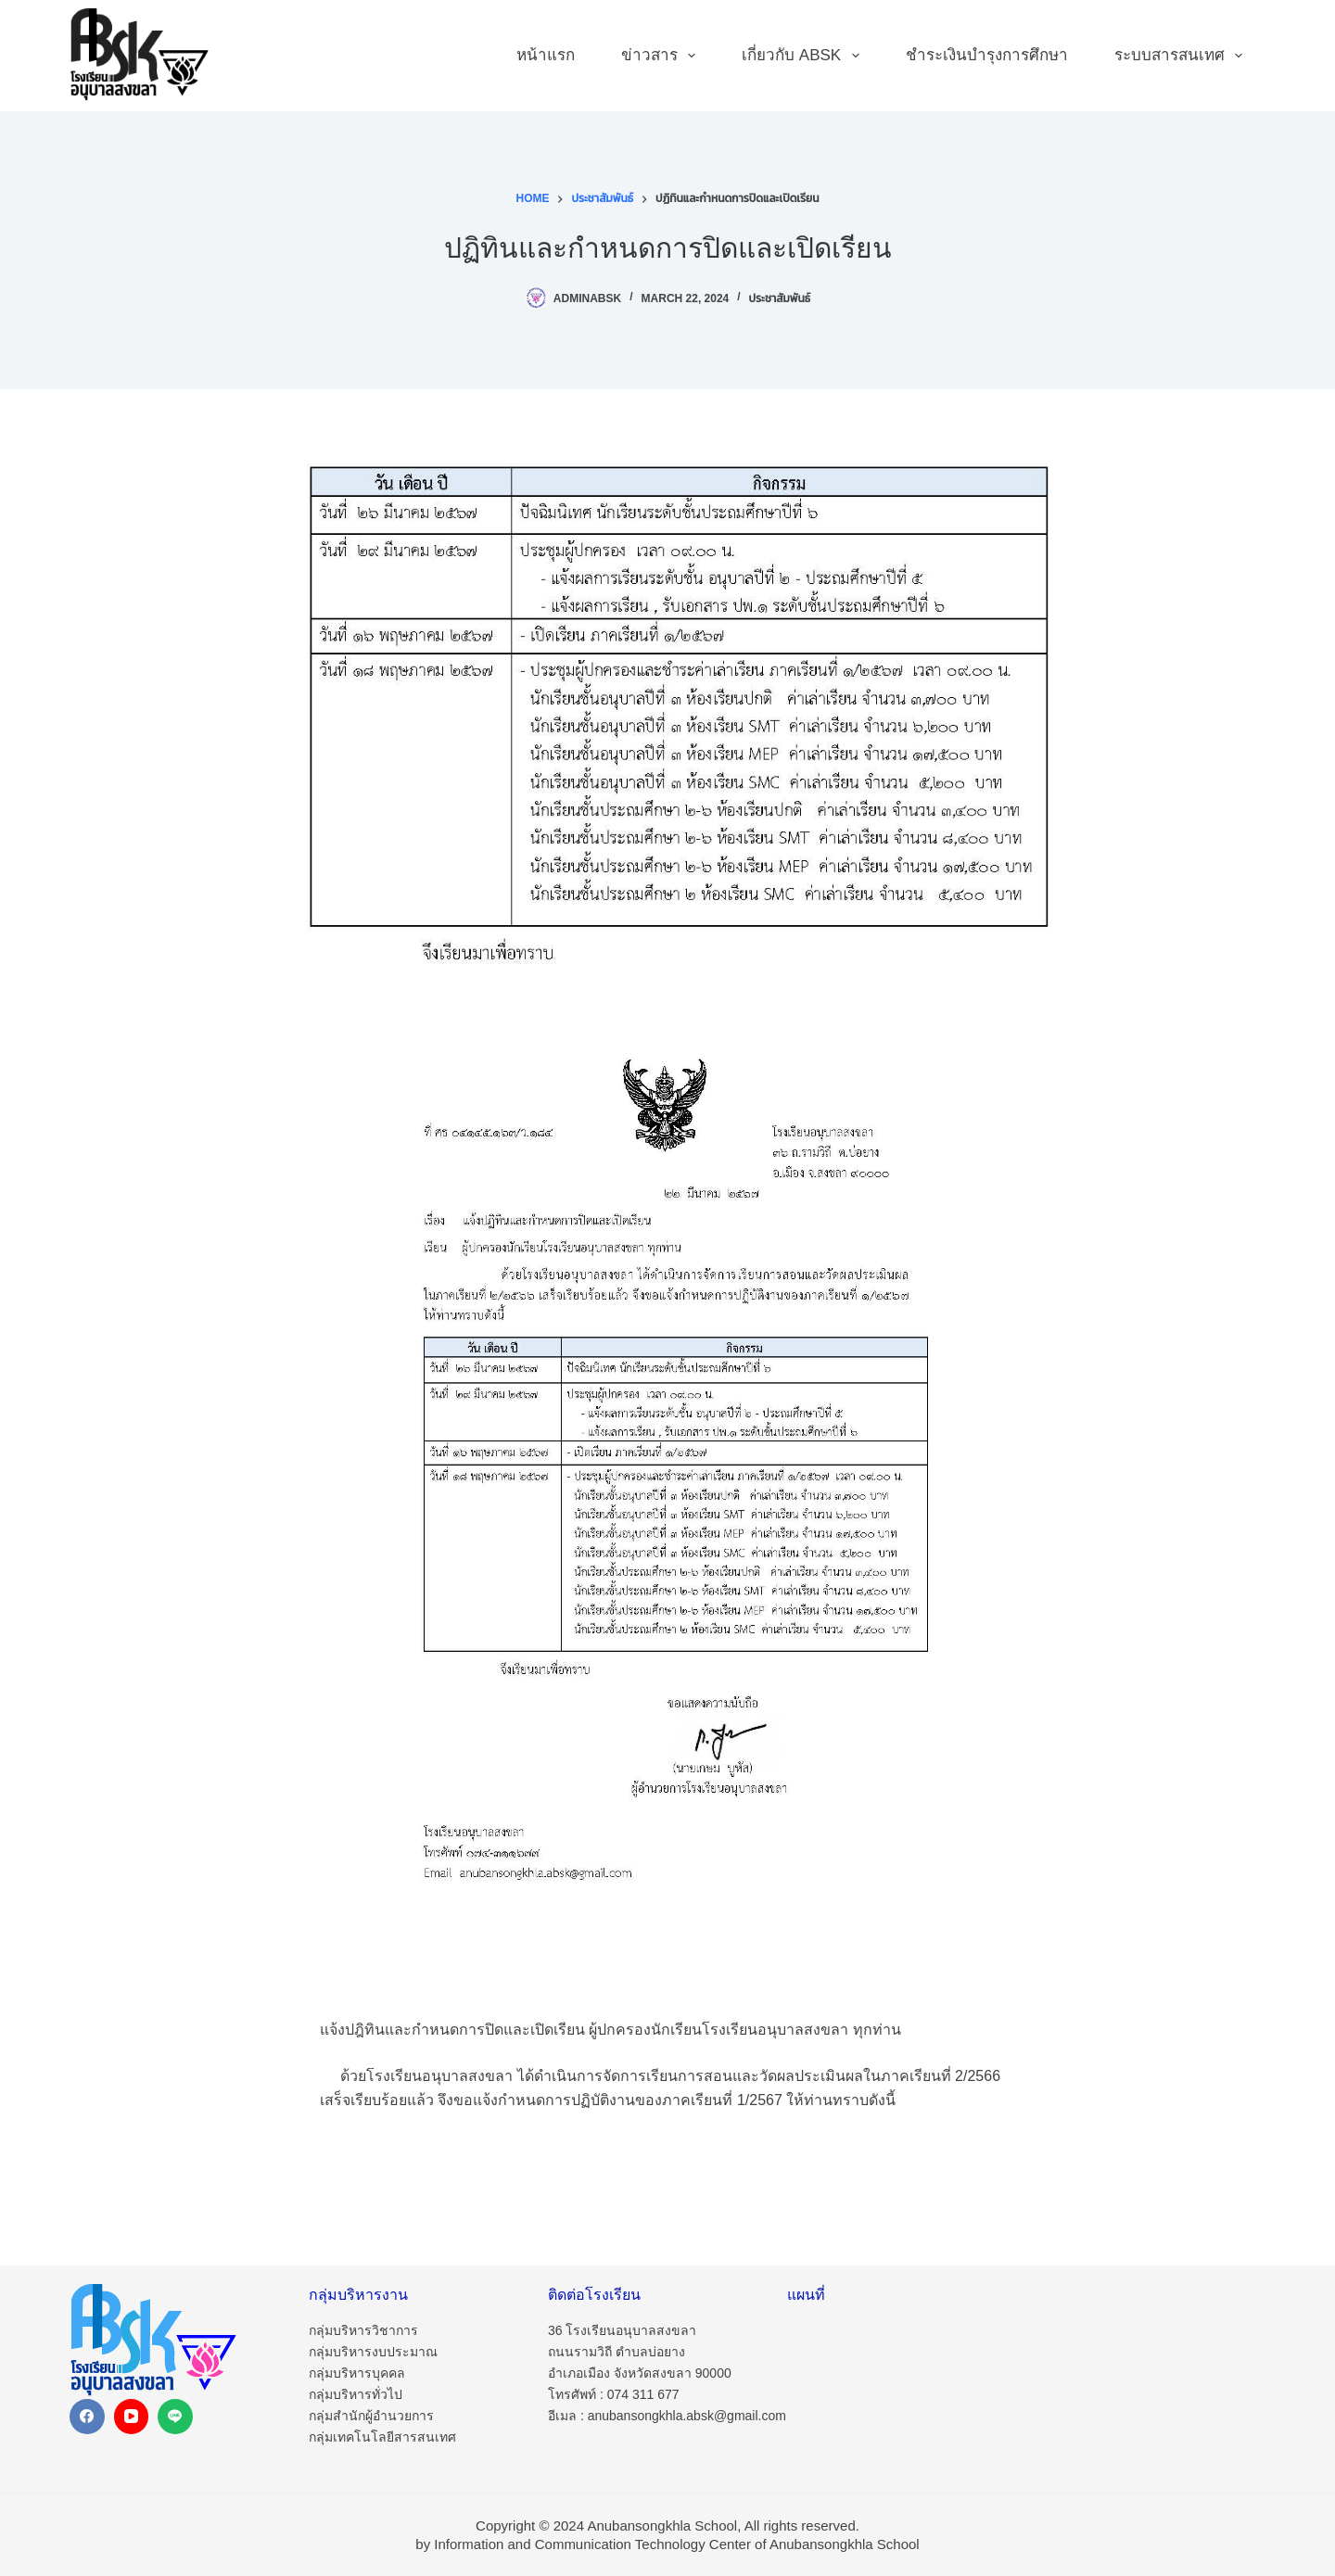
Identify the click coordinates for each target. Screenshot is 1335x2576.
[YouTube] (131, 2416)
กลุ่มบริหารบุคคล (357, 2373)
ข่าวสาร (662, 55)
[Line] (175, 2416)
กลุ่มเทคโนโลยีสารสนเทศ (382, 2437)
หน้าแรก (545, 55)
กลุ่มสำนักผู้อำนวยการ (371, 2415)
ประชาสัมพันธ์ (780, 298)
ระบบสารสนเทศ (1182, 55)
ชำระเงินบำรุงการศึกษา (987, 55)
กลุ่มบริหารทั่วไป (355, 2394)
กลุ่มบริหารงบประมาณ (373, 2351)
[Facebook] (87, 2416)
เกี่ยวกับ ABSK (804, 55)
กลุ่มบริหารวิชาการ (363, 2330)
